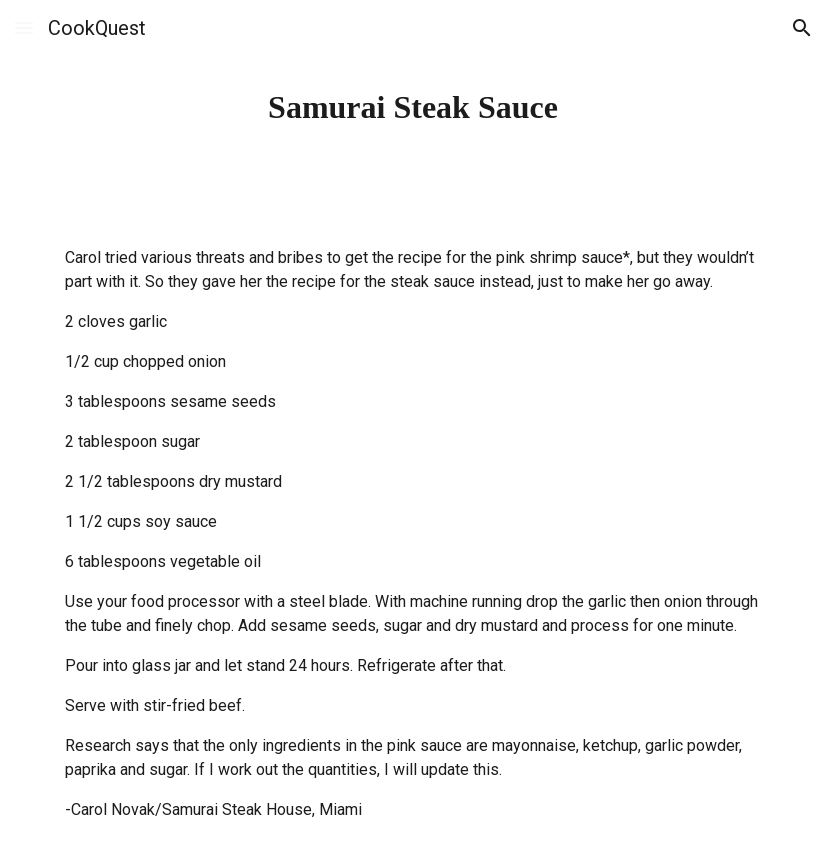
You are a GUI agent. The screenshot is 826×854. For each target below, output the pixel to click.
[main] (413, 107)
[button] (24, 27)
